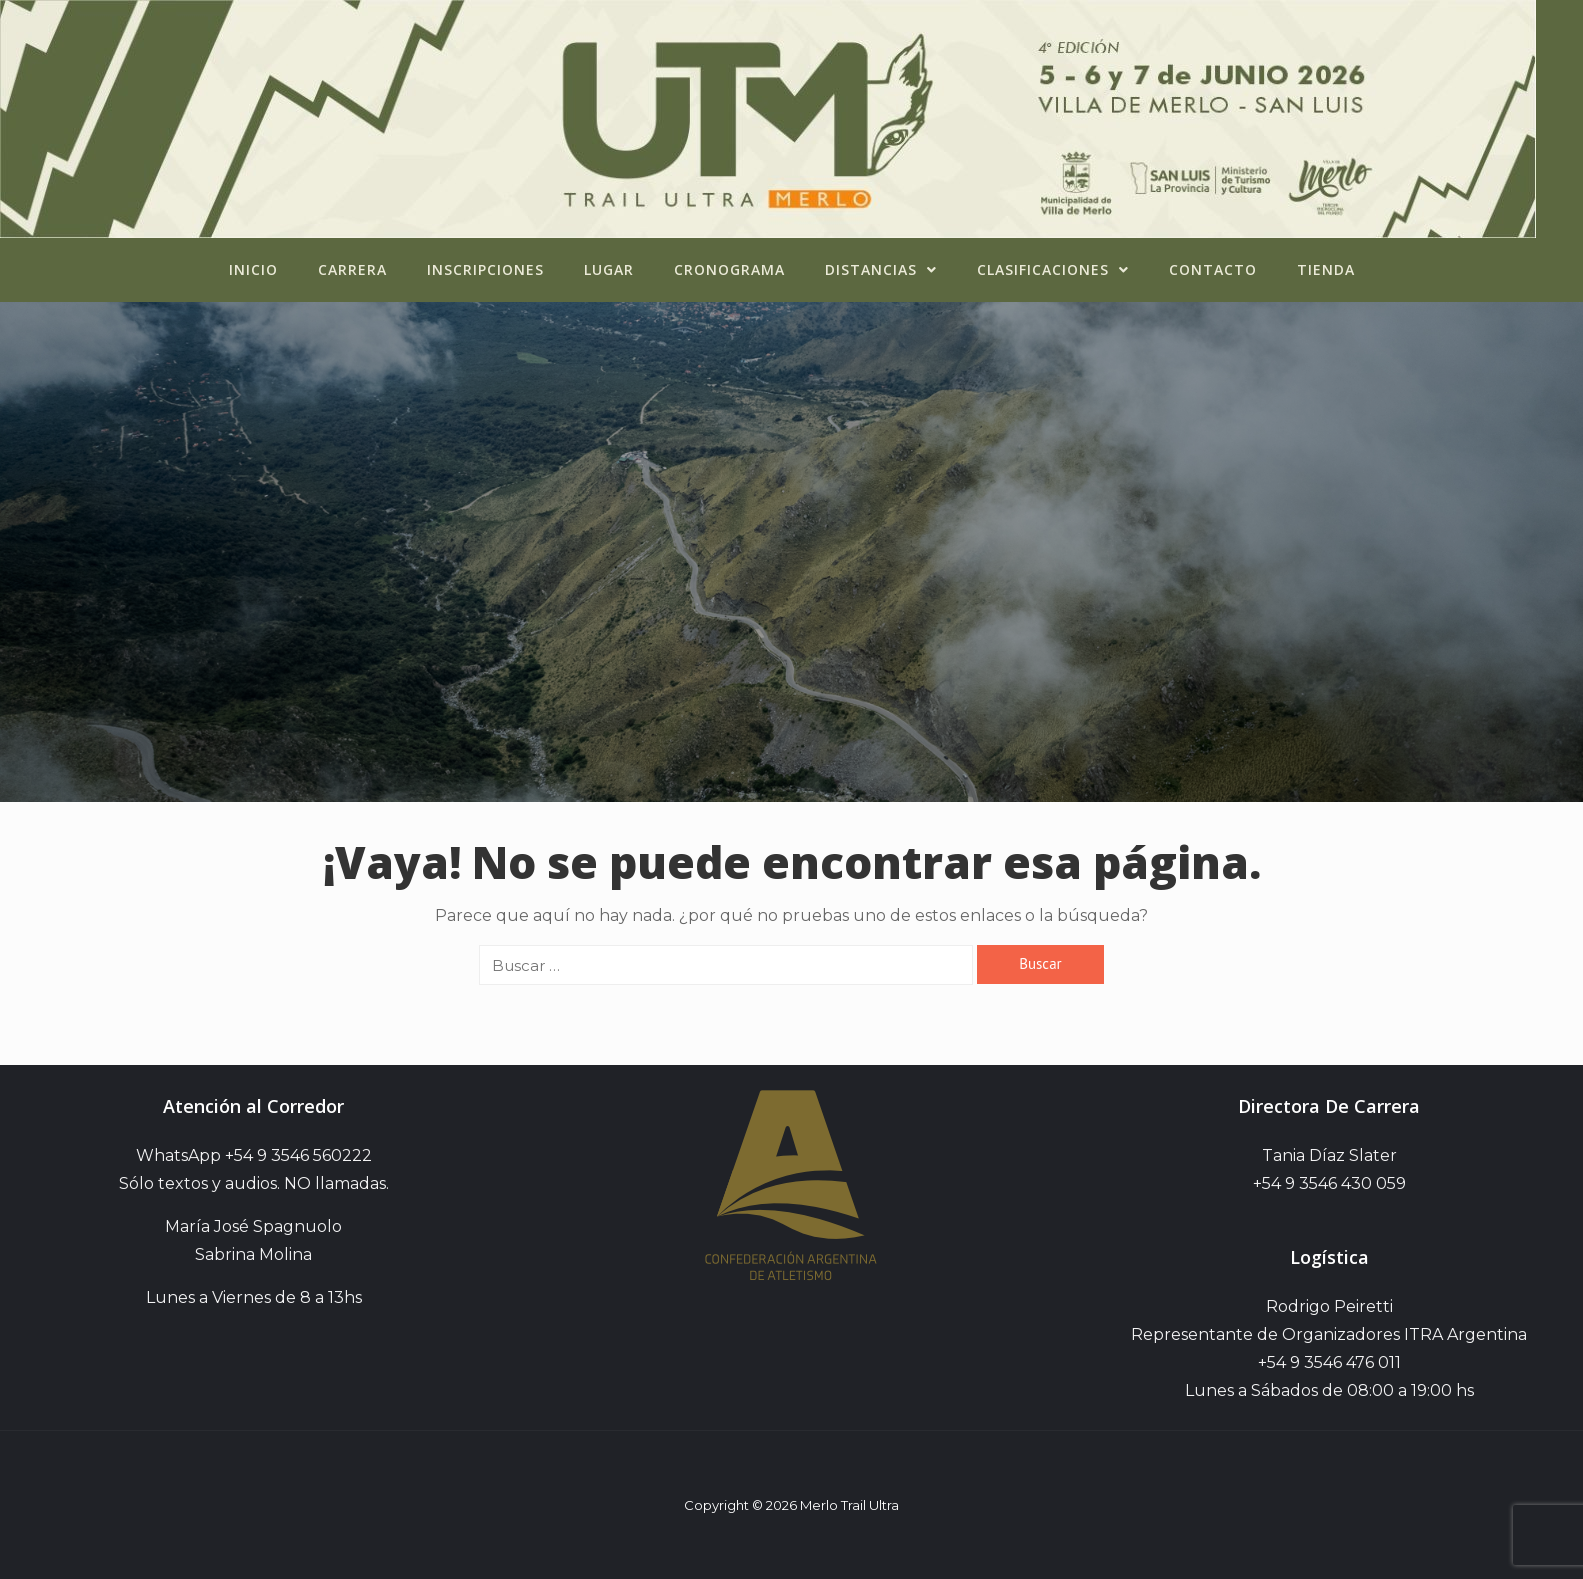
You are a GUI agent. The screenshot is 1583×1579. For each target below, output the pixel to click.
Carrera (352, 269)
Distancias (881, 269)
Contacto (1213, 269)
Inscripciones (485, 269)
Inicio (253, 269)
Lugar (609, 269)
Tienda (1326, 269)
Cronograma (729, 269)
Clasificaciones (1053, 269)
